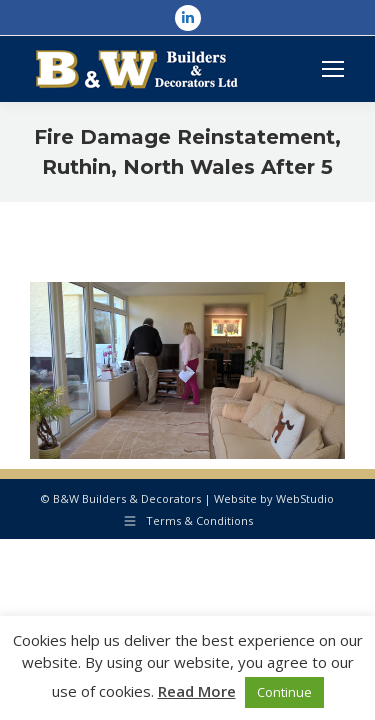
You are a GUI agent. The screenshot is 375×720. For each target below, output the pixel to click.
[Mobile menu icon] (333, 69)
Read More (197, 691)
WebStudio (305, 498)
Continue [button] (284, 692)
